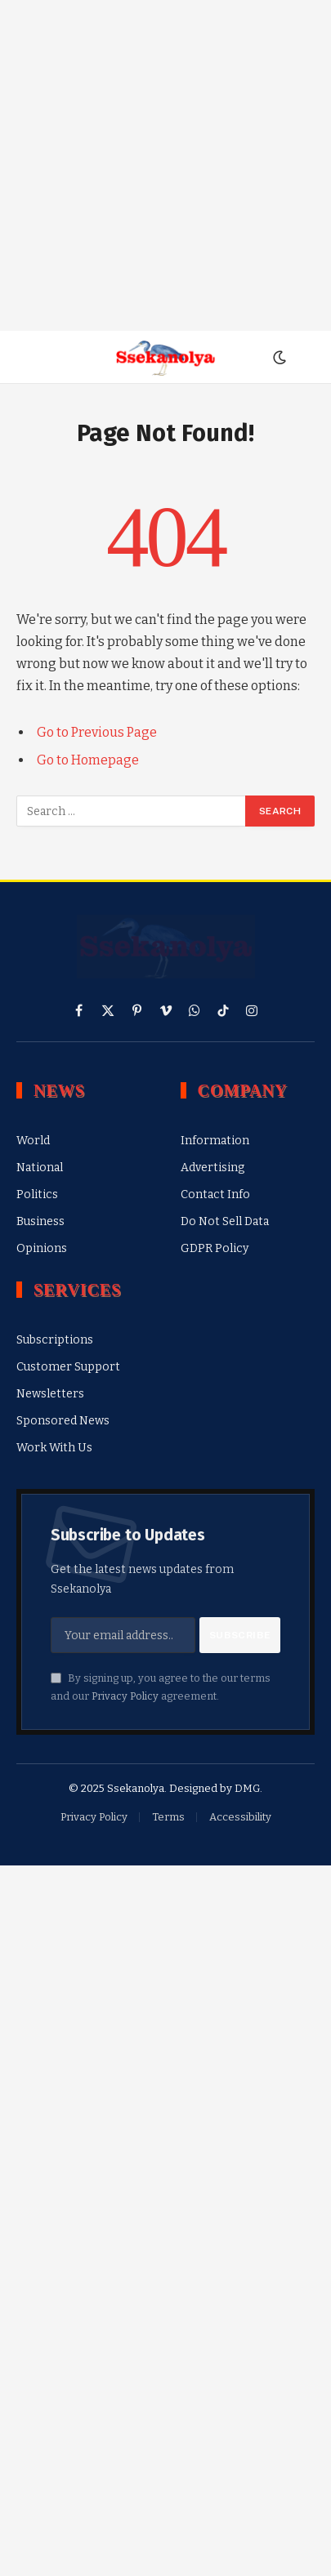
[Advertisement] (165, 165)
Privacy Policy (125, 1696)
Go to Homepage (88, 760)
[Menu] (27, 357)
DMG (247, 1788)
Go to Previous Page (97, 732)
